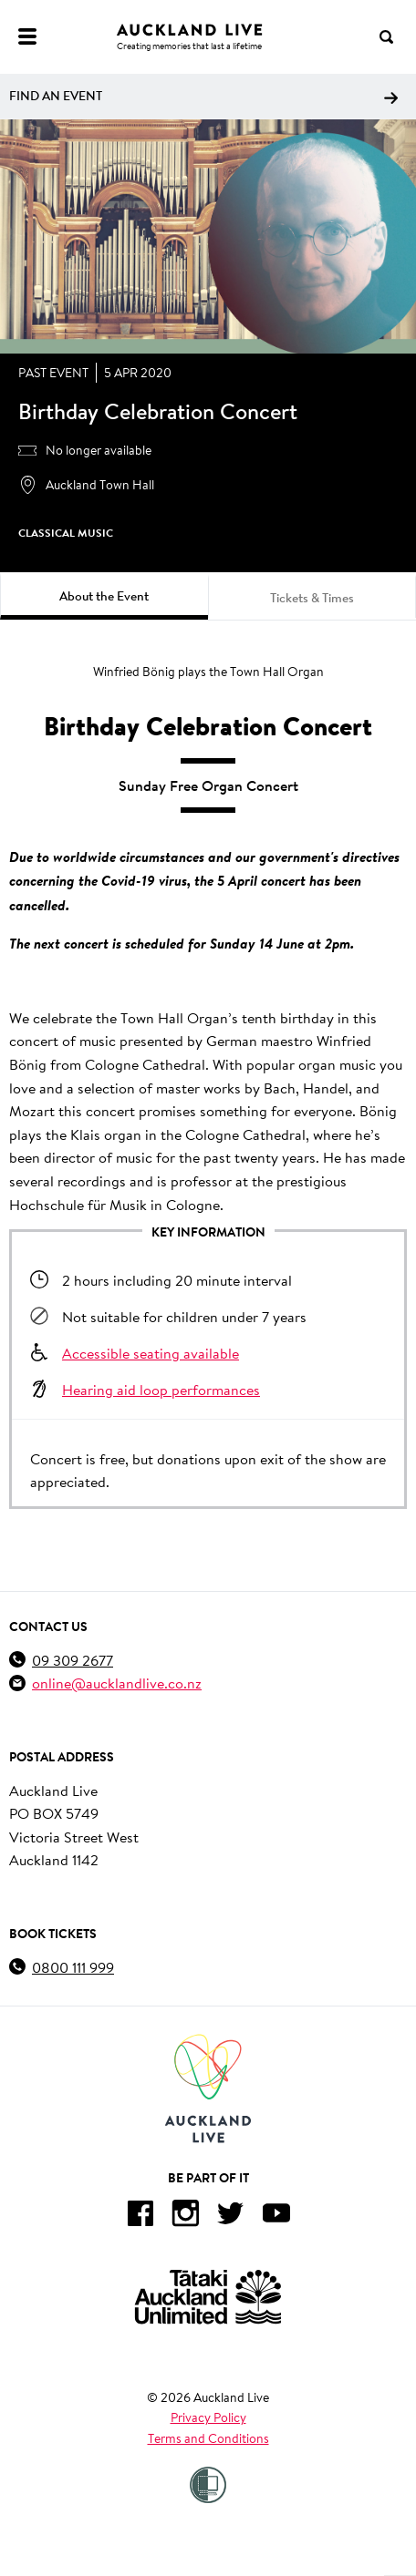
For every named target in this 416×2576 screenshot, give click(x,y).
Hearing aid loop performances (161, 1389)
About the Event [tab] (104, 596)
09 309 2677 (72, 1659)
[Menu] (27, 36)
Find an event (203, 95)
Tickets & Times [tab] (312, 598)
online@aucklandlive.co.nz (117, 1682)
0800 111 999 (73, 1966)
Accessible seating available (150, 1352)
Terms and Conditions (208, 2438)
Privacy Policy (208, 2417)
